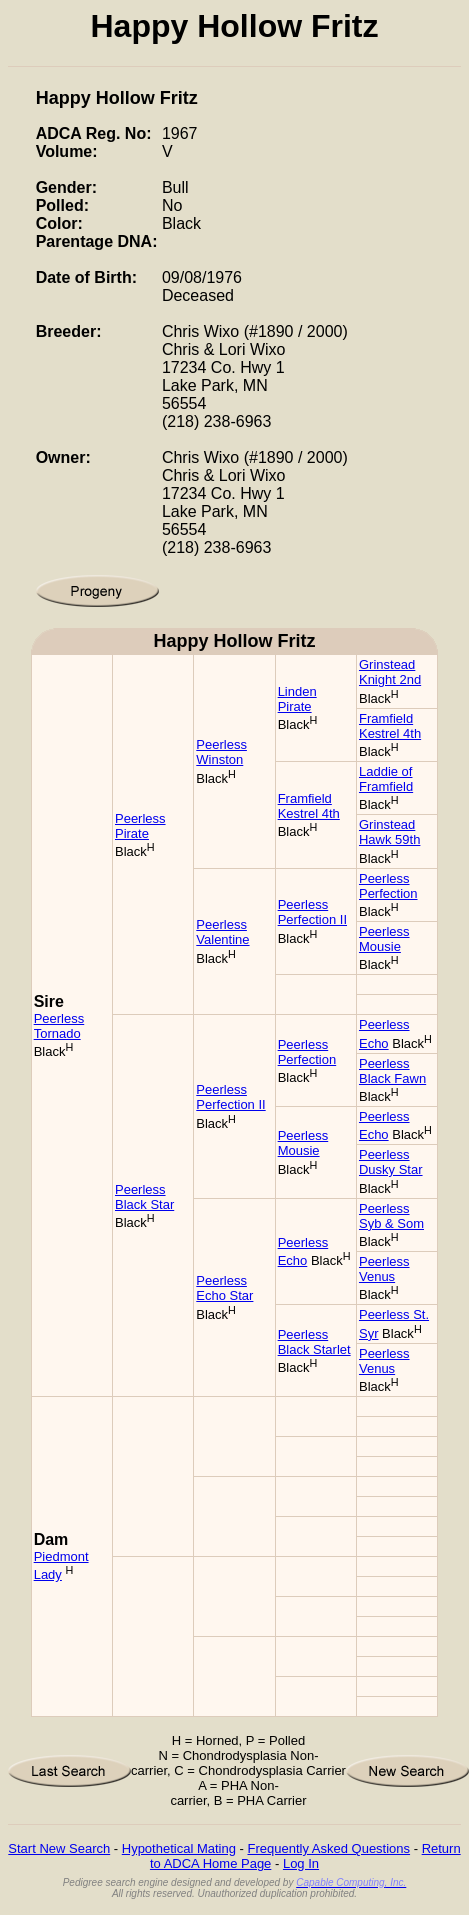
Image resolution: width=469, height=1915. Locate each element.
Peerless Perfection (388, 886)
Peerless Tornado (59, 1026)
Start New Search (59, 1848)
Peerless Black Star (144, 1197)
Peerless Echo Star (224, 1288)
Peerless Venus (384, 1269)
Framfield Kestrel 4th (390, 726)
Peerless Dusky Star (391, 1162)
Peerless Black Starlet (314, 1342)
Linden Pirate (297, 699)
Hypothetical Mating (179, 1848)
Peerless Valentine (222, 932)
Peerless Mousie (384, 939)
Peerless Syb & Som (391, 1216)
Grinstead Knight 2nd (390, 672)
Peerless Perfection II (312, 912)
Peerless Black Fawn (392, 1071)
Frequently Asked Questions (328, 1848)
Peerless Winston (221, 752)
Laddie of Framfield (386, 779)
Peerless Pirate (140, 826)
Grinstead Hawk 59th (389, 832)
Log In (301, 1863)
